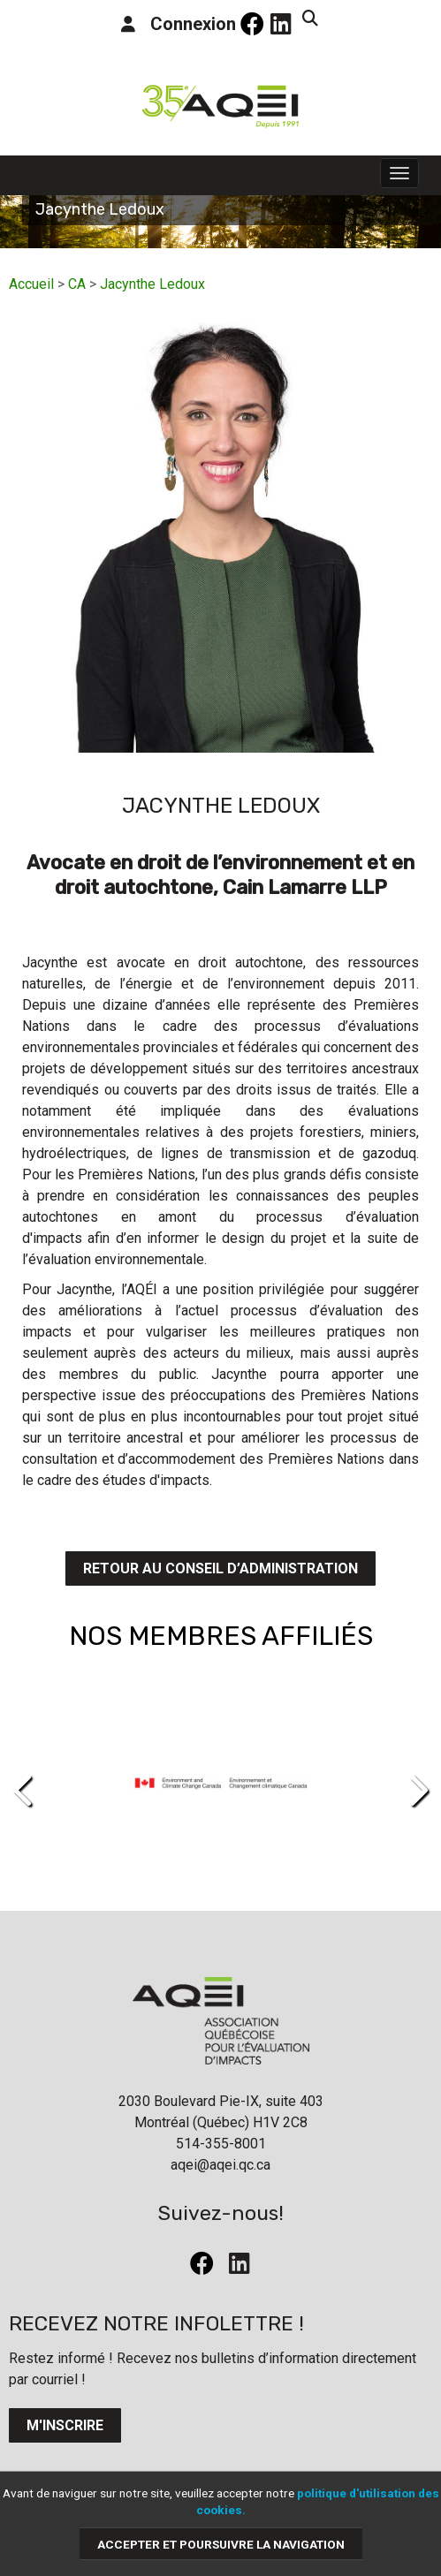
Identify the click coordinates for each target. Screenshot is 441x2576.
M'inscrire (65, 2425)
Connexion (178, 23)
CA (77, 284)
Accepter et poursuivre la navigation (221, 2543)
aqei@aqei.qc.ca (220, 2164)
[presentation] (24, 1791)
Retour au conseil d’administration (220, 1568)
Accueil (31, 284)
